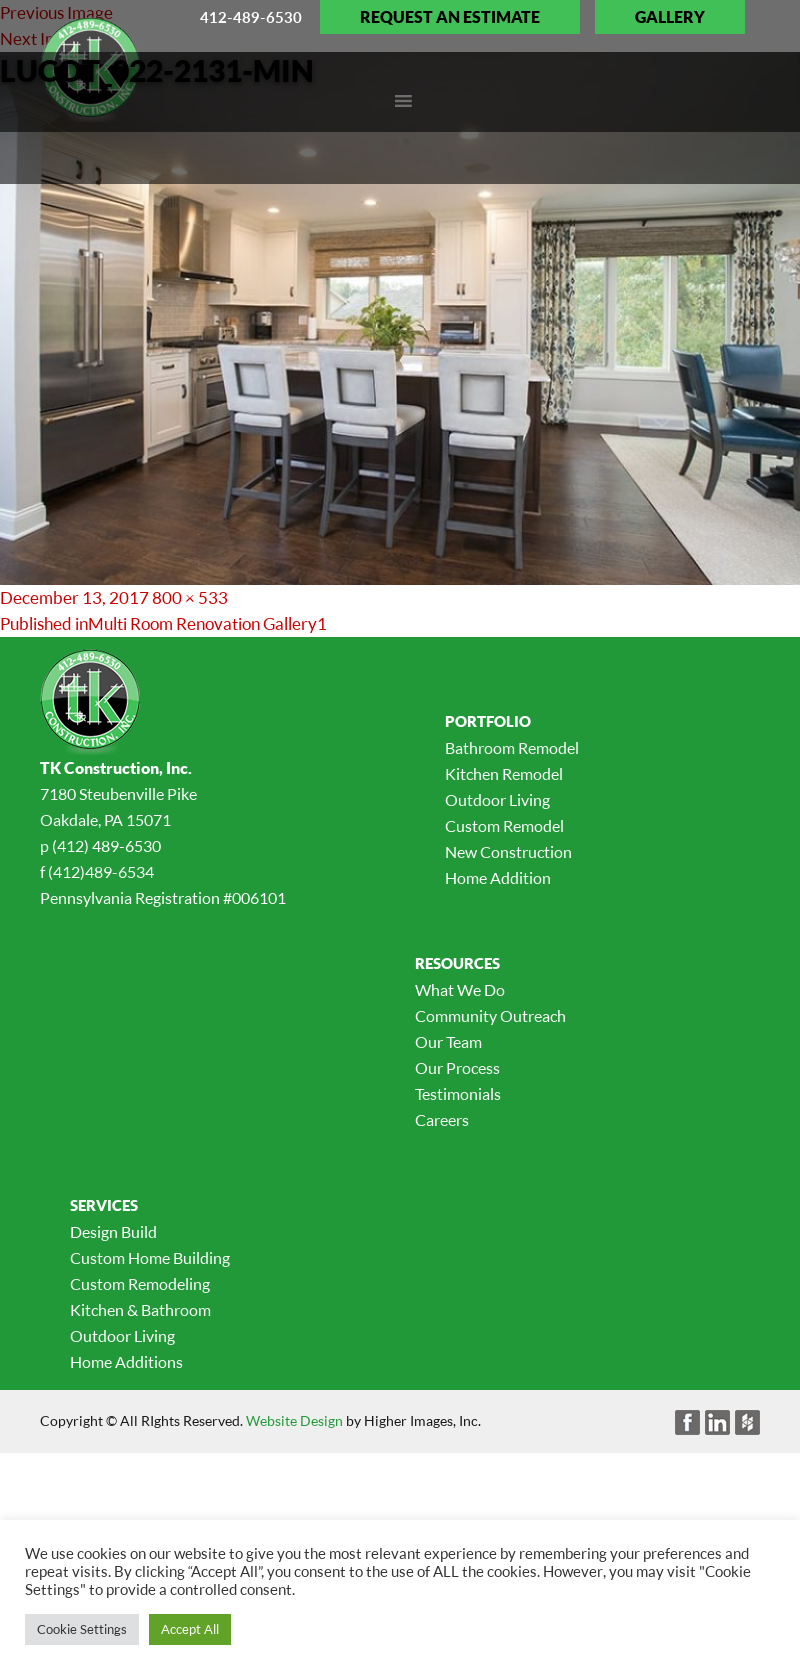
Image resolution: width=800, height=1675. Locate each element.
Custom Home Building (150, 1258)
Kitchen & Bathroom (140, 1310)
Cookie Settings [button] (82, 1629)
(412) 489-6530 (106, 846)
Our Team (448, 1042)
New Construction (508, 852)
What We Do (460, 990)
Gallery (670, 17)
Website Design (294, 1420)
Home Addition (498, 878)
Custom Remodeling (140, 1284)
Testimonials (458, 1094)
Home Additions (126, 1362)
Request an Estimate (450, 17)
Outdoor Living (497, 800)
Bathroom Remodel (512, 748)
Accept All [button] (190, 1629)
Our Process (457, 1068)
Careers (442, 1120)
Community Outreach (490, 1016)
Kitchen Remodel (504, 774)
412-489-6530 (251, 17)
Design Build (113, 1232)
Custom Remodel (504, 826)
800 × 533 (190, 597)
